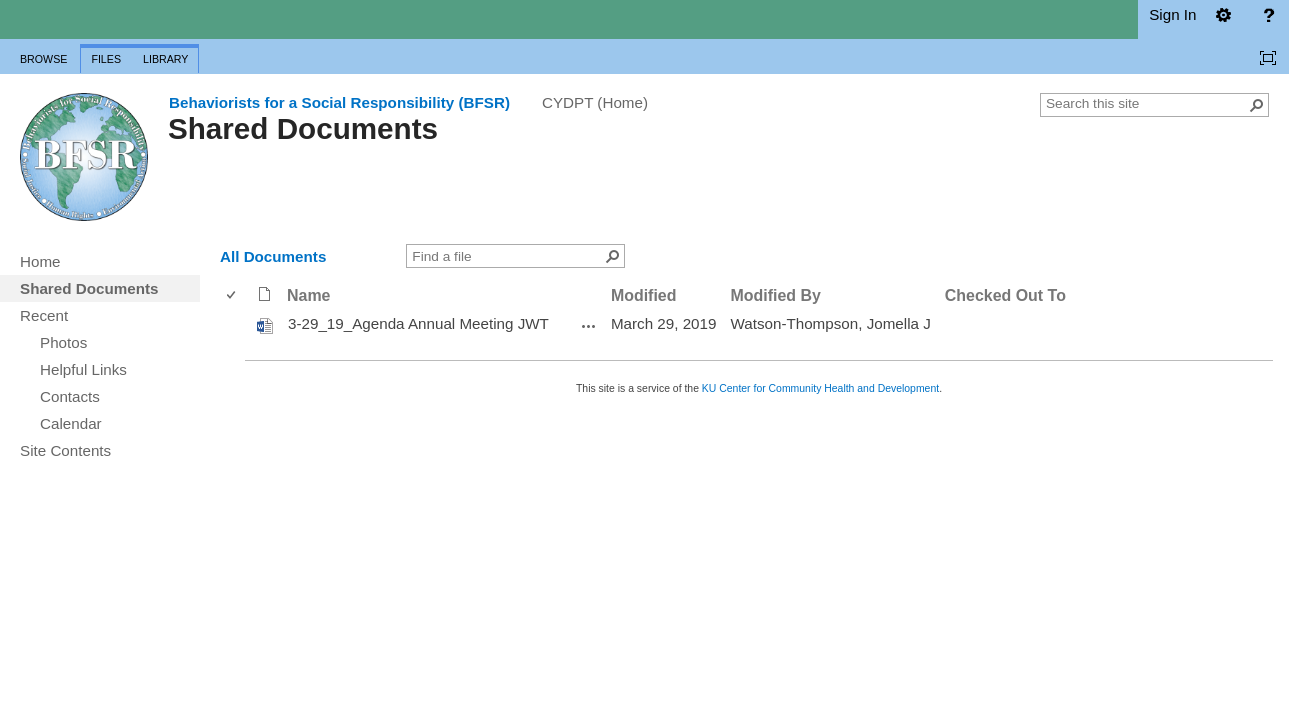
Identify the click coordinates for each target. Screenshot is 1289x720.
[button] (1257, 105)
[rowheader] (236, 325)
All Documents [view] (273, 256)
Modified (644, 295)
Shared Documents (303, 128)
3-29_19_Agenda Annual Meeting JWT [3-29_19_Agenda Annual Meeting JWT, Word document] (418, 323)
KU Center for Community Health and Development (820, 388)
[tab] (43, 55)
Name (308, 295)
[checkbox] (232, 295)
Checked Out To (1005, 295)
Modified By (775, 295)
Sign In (1172, 14)
